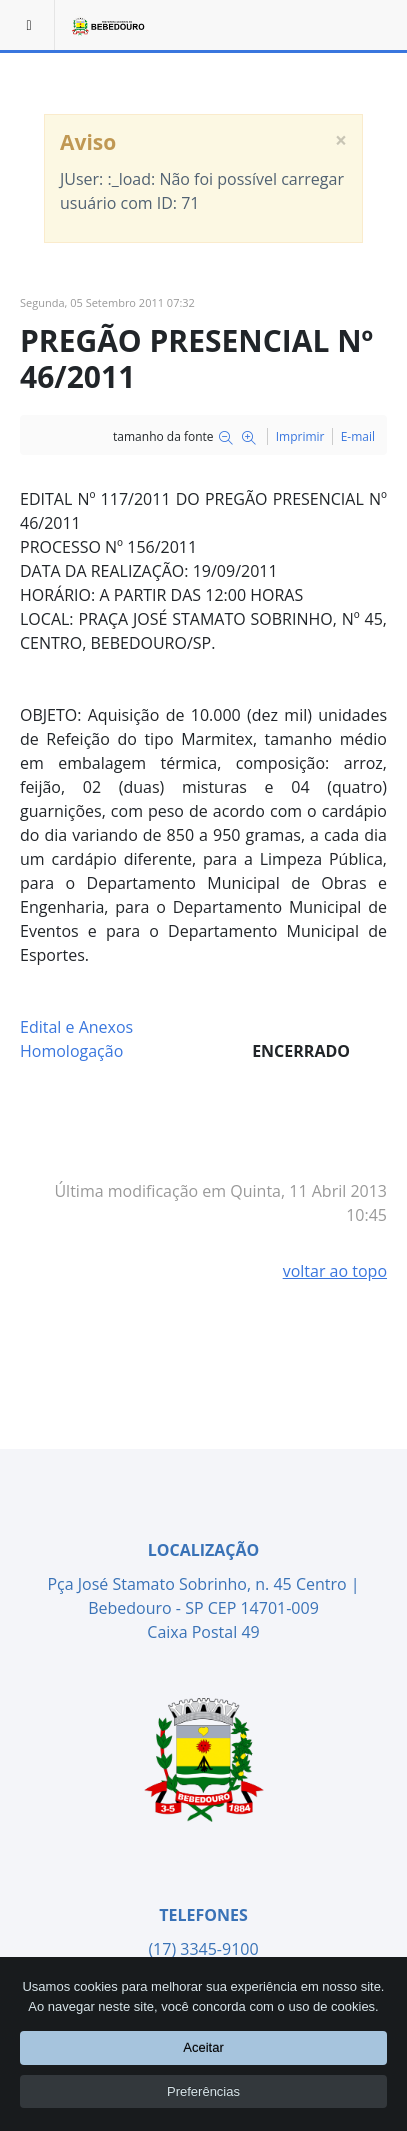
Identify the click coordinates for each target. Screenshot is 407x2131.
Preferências (203, 2092)
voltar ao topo (335, 1271)
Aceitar (203, 2049)
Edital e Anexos (76, 1027)
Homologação (71, 1051)
